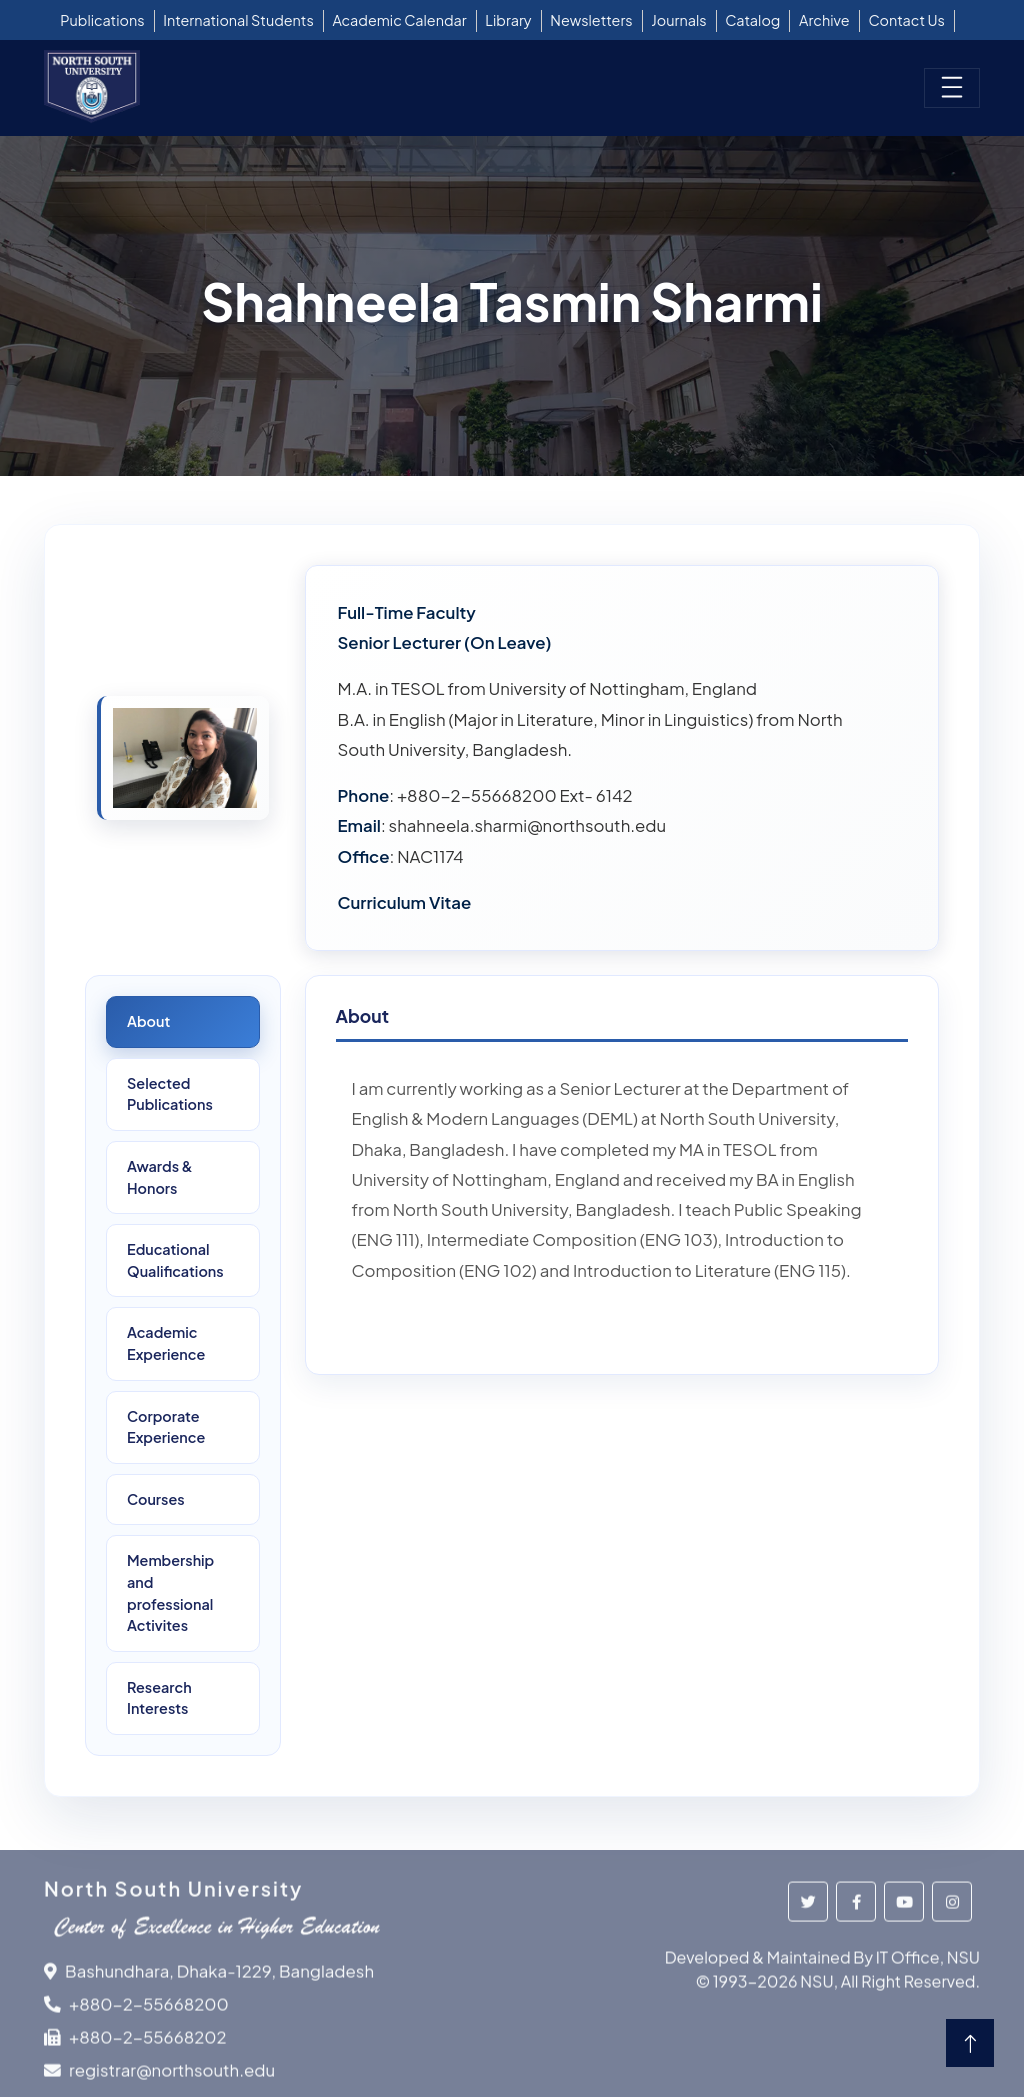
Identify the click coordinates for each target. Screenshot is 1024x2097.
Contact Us (906, 20)
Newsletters (591, 20)
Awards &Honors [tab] (160, 1177)
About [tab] (148, 1021)
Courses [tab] (156, 1499)
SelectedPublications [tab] (170, 1094)
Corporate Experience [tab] (166, 1427)
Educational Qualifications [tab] (175, 1260)
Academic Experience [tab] (166, 1343)
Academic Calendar (400, 20)
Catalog (752, 20)
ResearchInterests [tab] (159, 1698)
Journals (678, 20)
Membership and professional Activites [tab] (170, 1592)
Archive (824, 20)
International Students (238, 20)
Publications (102, 20)
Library (508, 20)
